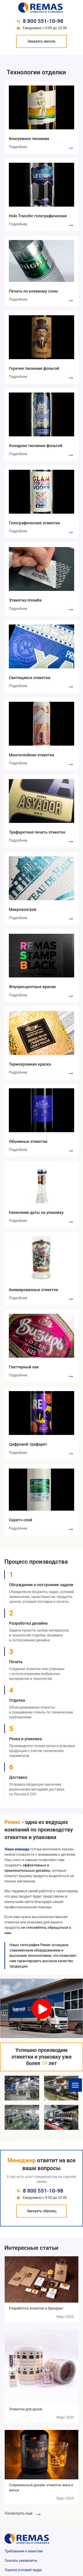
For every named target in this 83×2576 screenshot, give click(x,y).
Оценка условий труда (23, 2570)
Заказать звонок (41, 41)
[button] (75, 2085)
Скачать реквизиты (21, 2560)
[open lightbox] (41, 2008)
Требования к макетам (23, 2551)
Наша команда (17, 1849)
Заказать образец (41, 2211)
